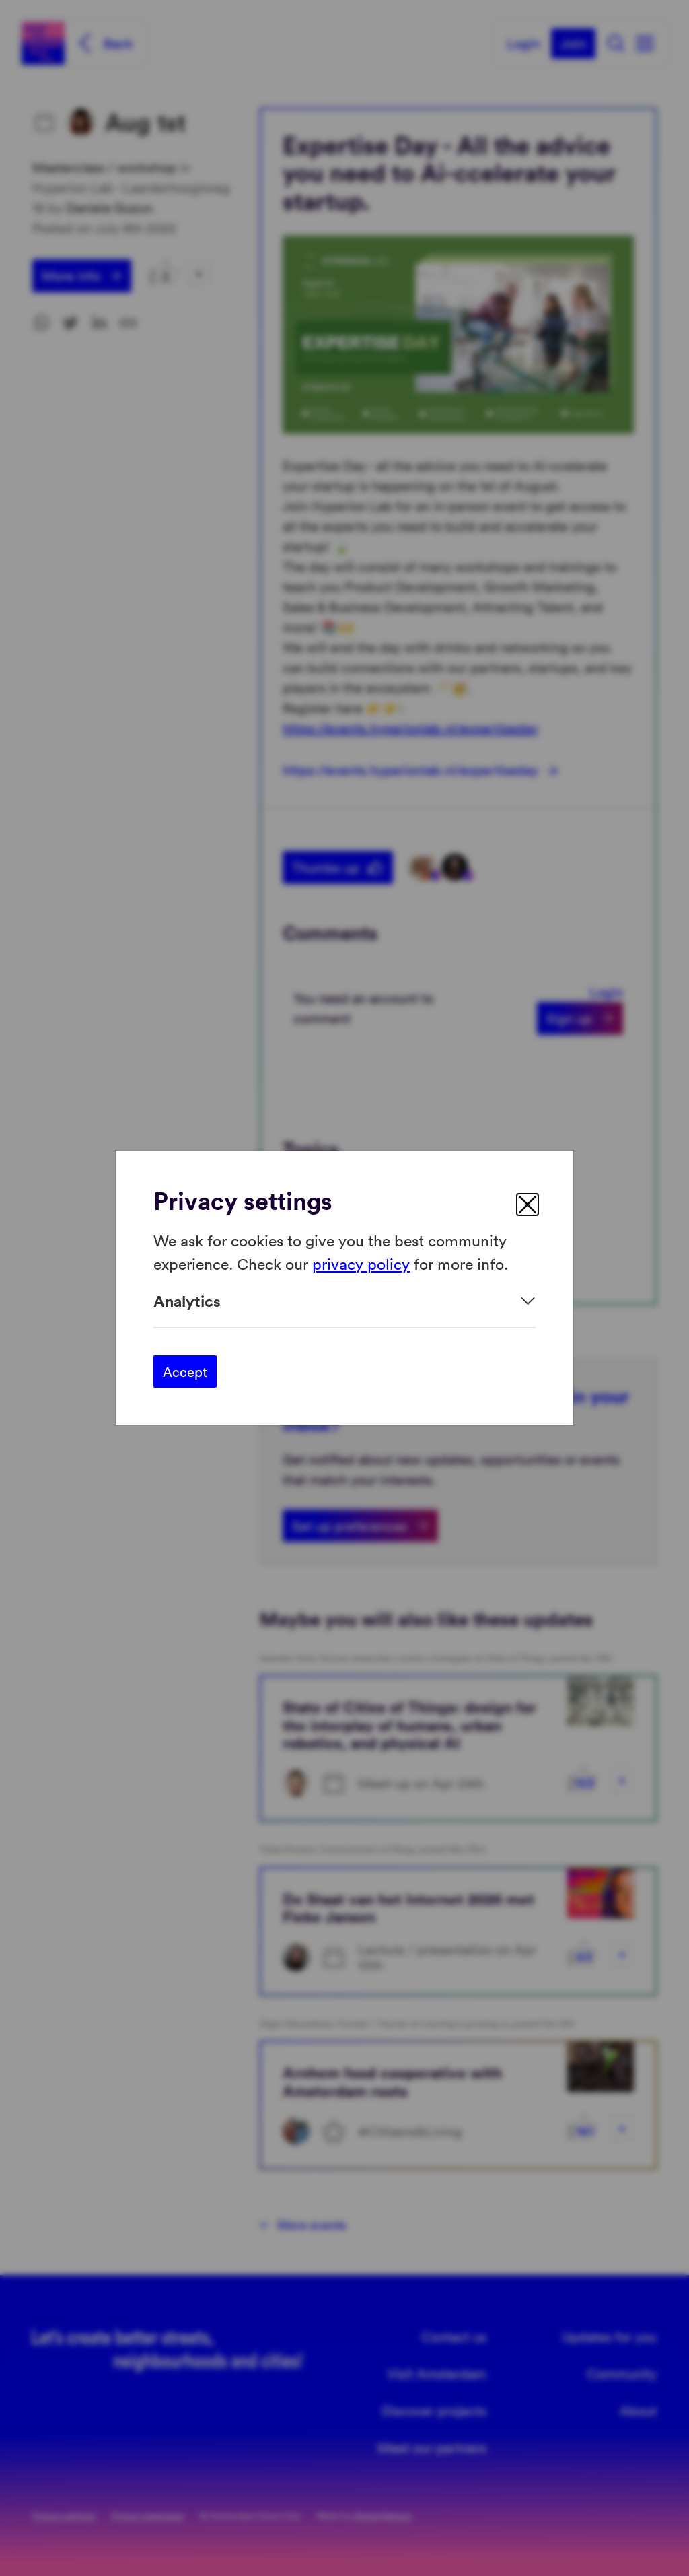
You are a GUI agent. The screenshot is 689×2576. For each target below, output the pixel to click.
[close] (527, 1204)
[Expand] (344, 1301)
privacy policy (361, 1263)
